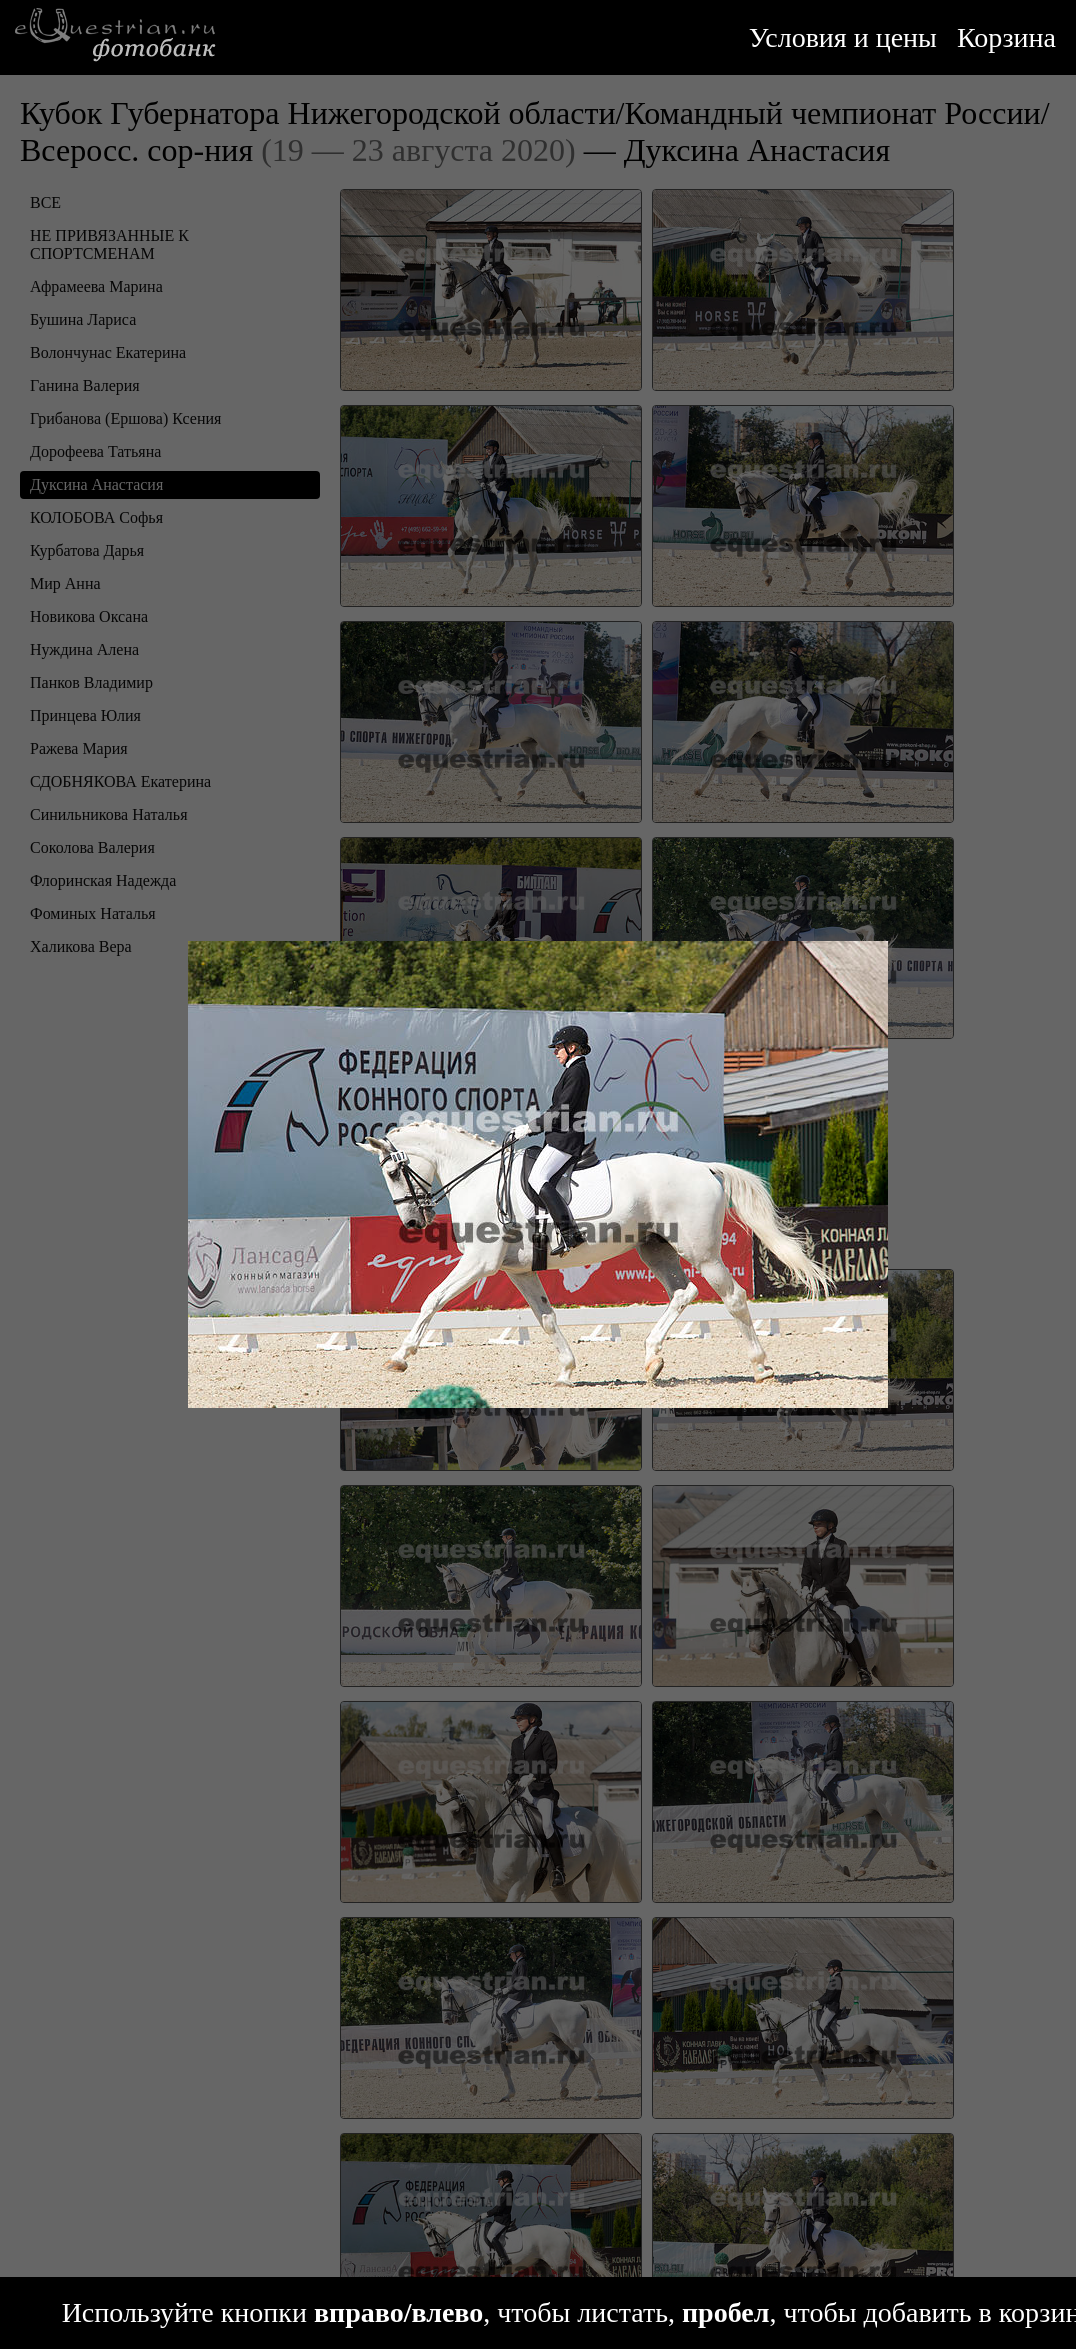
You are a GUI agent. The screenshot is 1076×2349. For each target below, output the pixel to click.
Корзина (1006, 37)
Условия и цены (843, 37)
